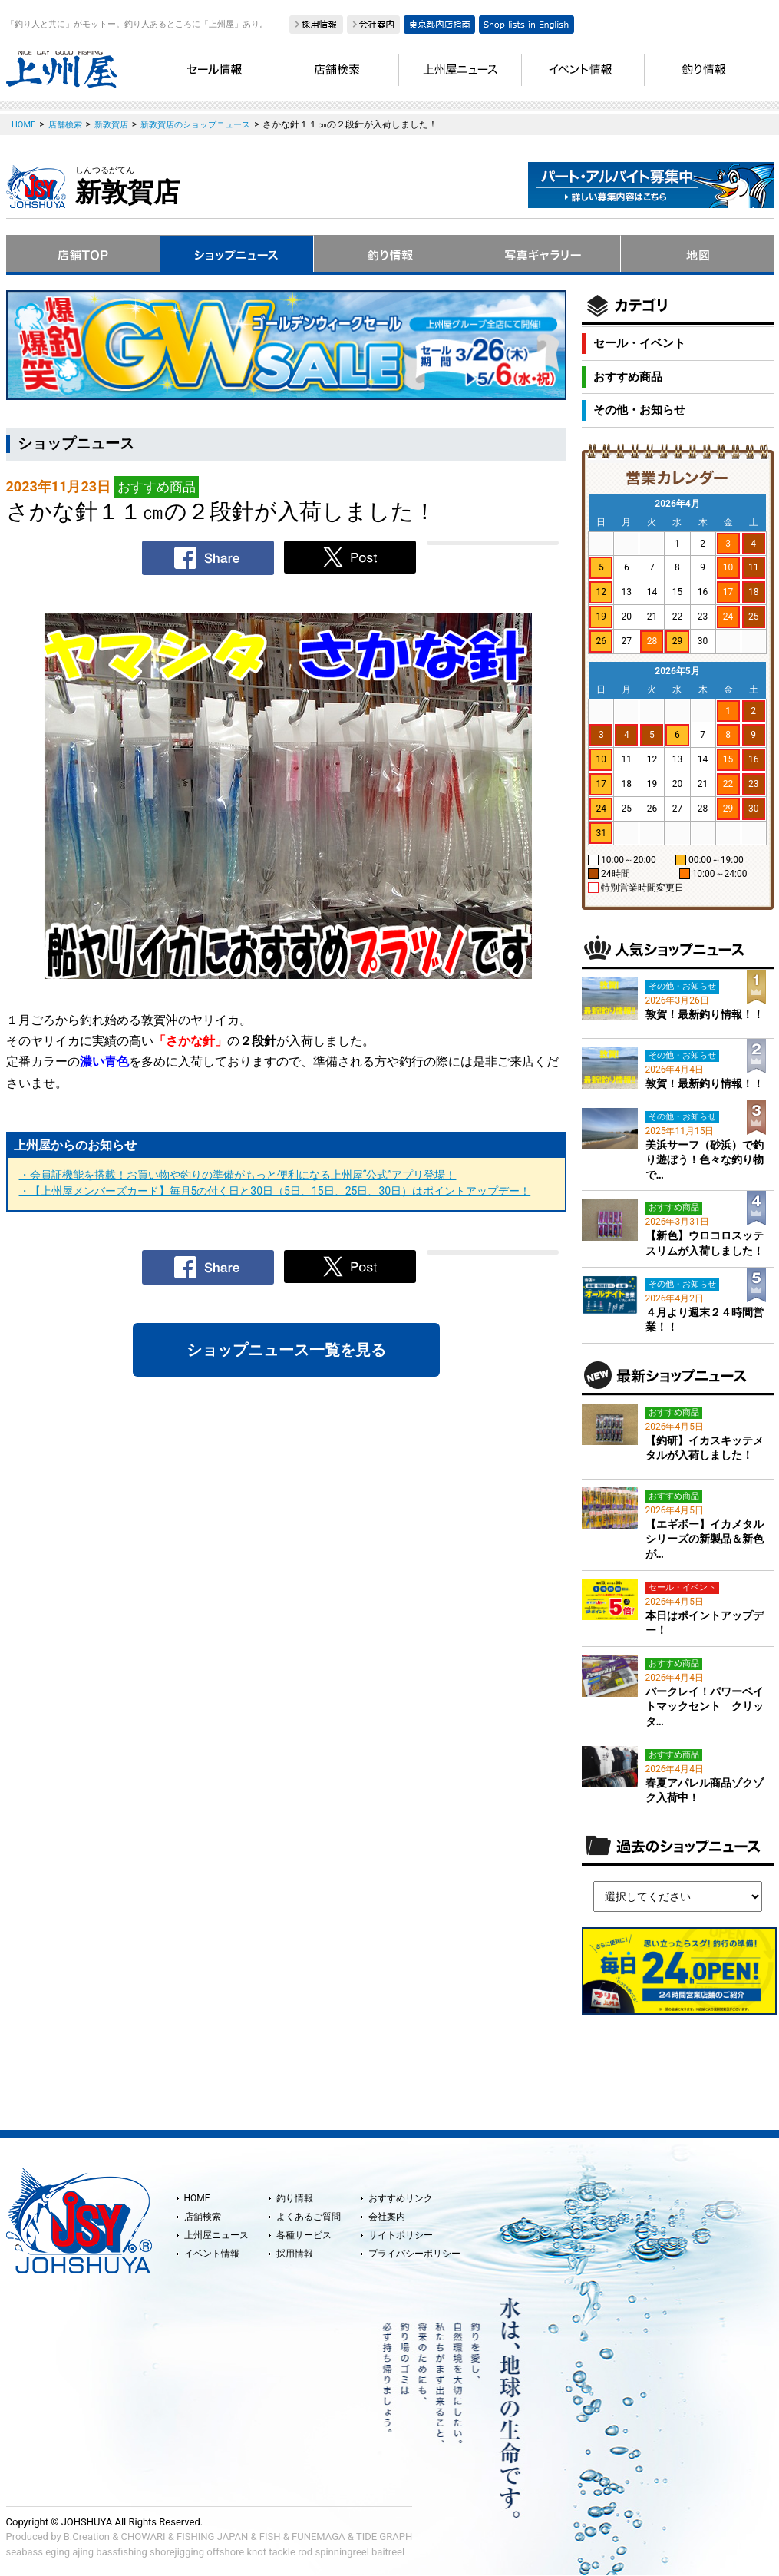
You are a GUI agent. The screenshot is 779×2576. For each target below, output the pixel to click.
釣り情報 (294, 2198)
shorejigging (177, 2552)
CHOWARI (143, 2536)
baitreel (387, 2552)
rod (305, 2552)
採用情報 (294, 2253)
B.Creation (87, 2536)
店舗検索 (202, 2216)
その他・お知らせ (639, 410)
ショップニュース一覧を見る (286, 1350)
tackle (282, 2552)
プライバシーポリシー (414, 2253)
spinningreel (341, 2552)
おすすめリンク (400, 2198)
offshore (225, 2552)
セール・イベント (639, 343)
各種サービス (304, 2235)
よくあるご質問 (308, 2216)
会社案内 (386, 2216)
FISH (270, 2536)
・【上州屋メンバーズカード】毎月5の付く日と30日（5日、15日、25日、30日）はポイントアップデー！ (275, 1191)
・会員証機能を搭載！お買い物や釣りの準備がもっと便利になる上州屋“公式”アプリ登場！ (238, 1175)
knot (256, 2552)
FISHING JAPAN (212, 2536)
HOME (197, 2198)
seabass (24, 2552)
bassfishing (121, 2552)
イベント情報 (211, 2253)
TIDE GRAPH (384, 2536)
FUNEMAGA (318, 2536)
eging (57, 2552)
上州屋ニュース (216, 2235)
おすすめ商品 (627, 377)
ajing (83, 2552)
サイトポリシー (400, 2235)
